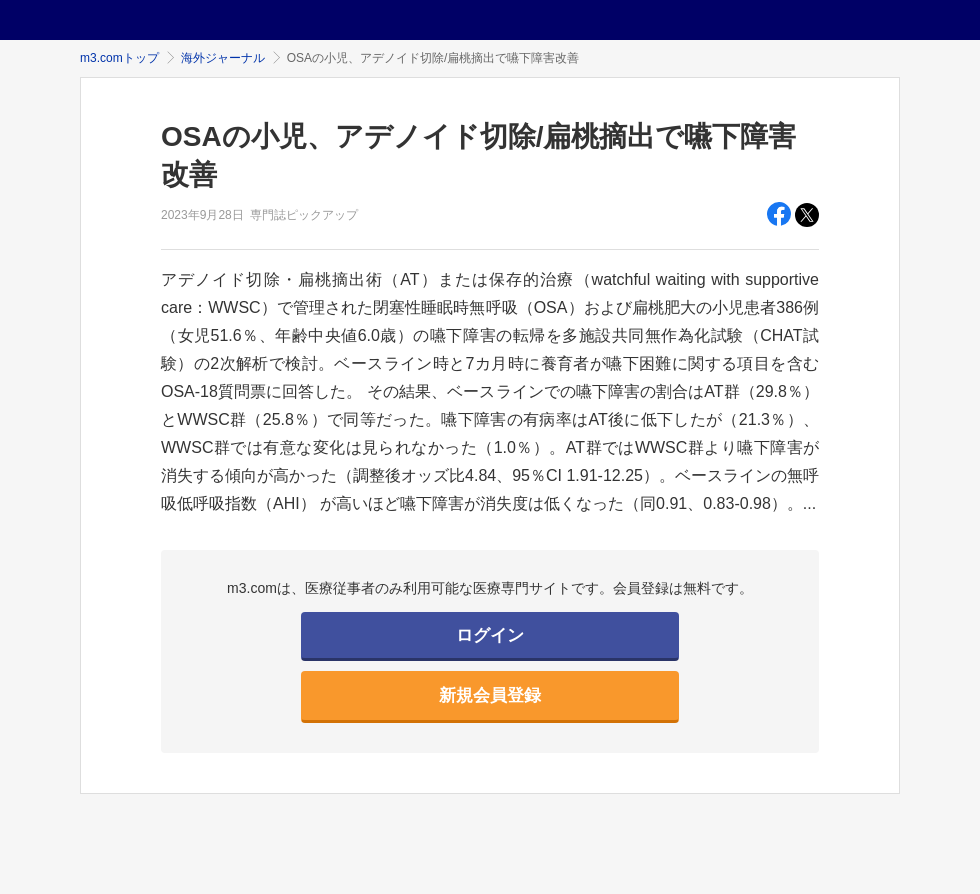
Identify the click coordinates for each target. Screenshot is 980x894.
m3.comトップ (119, 58)
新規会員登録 (490, 695)
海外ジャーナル (223, 58)
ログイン (490, 635)
